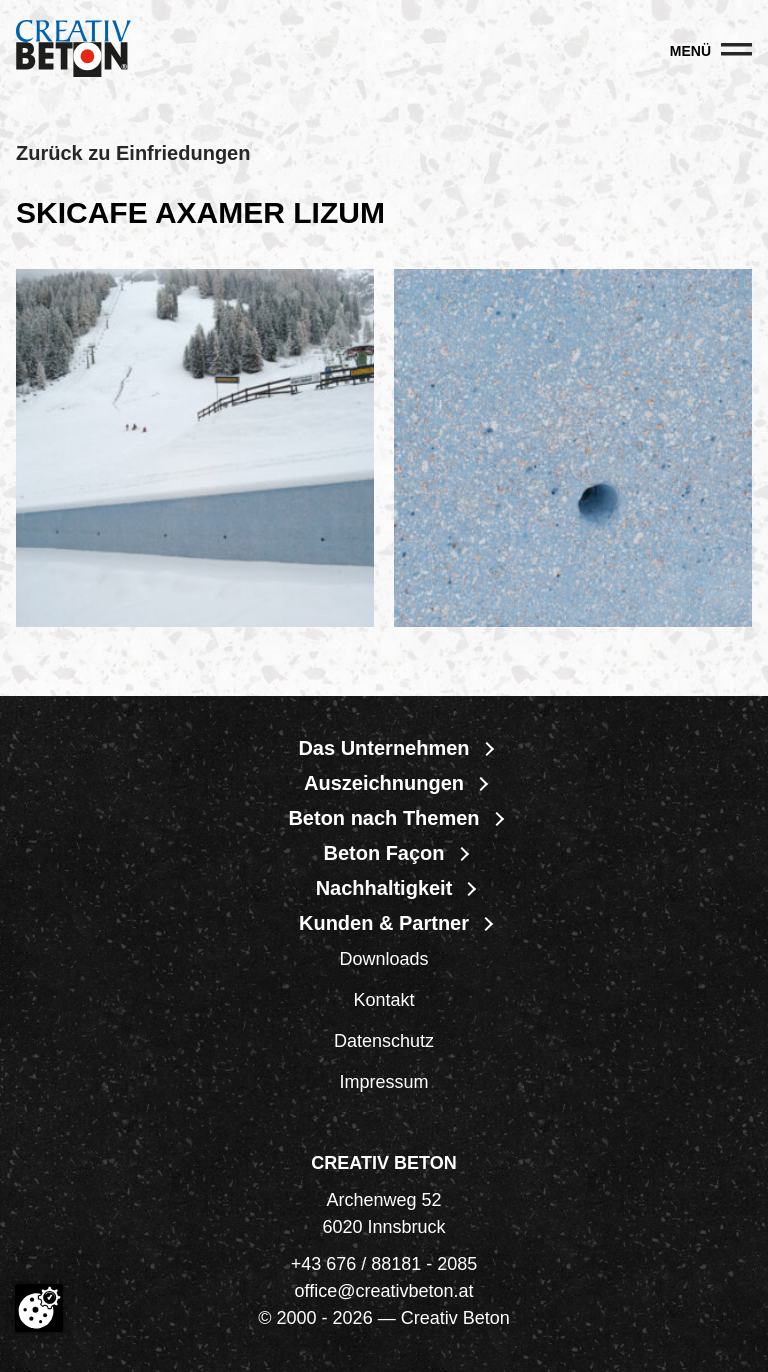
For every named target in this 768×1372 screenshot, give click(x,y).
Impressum (383, 1082)
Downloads (383, 959)
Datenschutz (384, 1041)
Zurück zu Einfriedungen (133, 153)
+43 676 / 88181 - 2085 (384, 1264)
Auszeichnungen (384, 783)
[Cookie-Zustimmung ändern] (39, 1308)
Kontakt (383, 1000)
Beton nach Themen (383, 818)
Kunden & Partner (384, 923)
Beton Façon (383, 853)
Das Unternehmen (383, 748)
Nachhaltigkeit (384, 888)
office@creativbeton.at (383, 1291)
